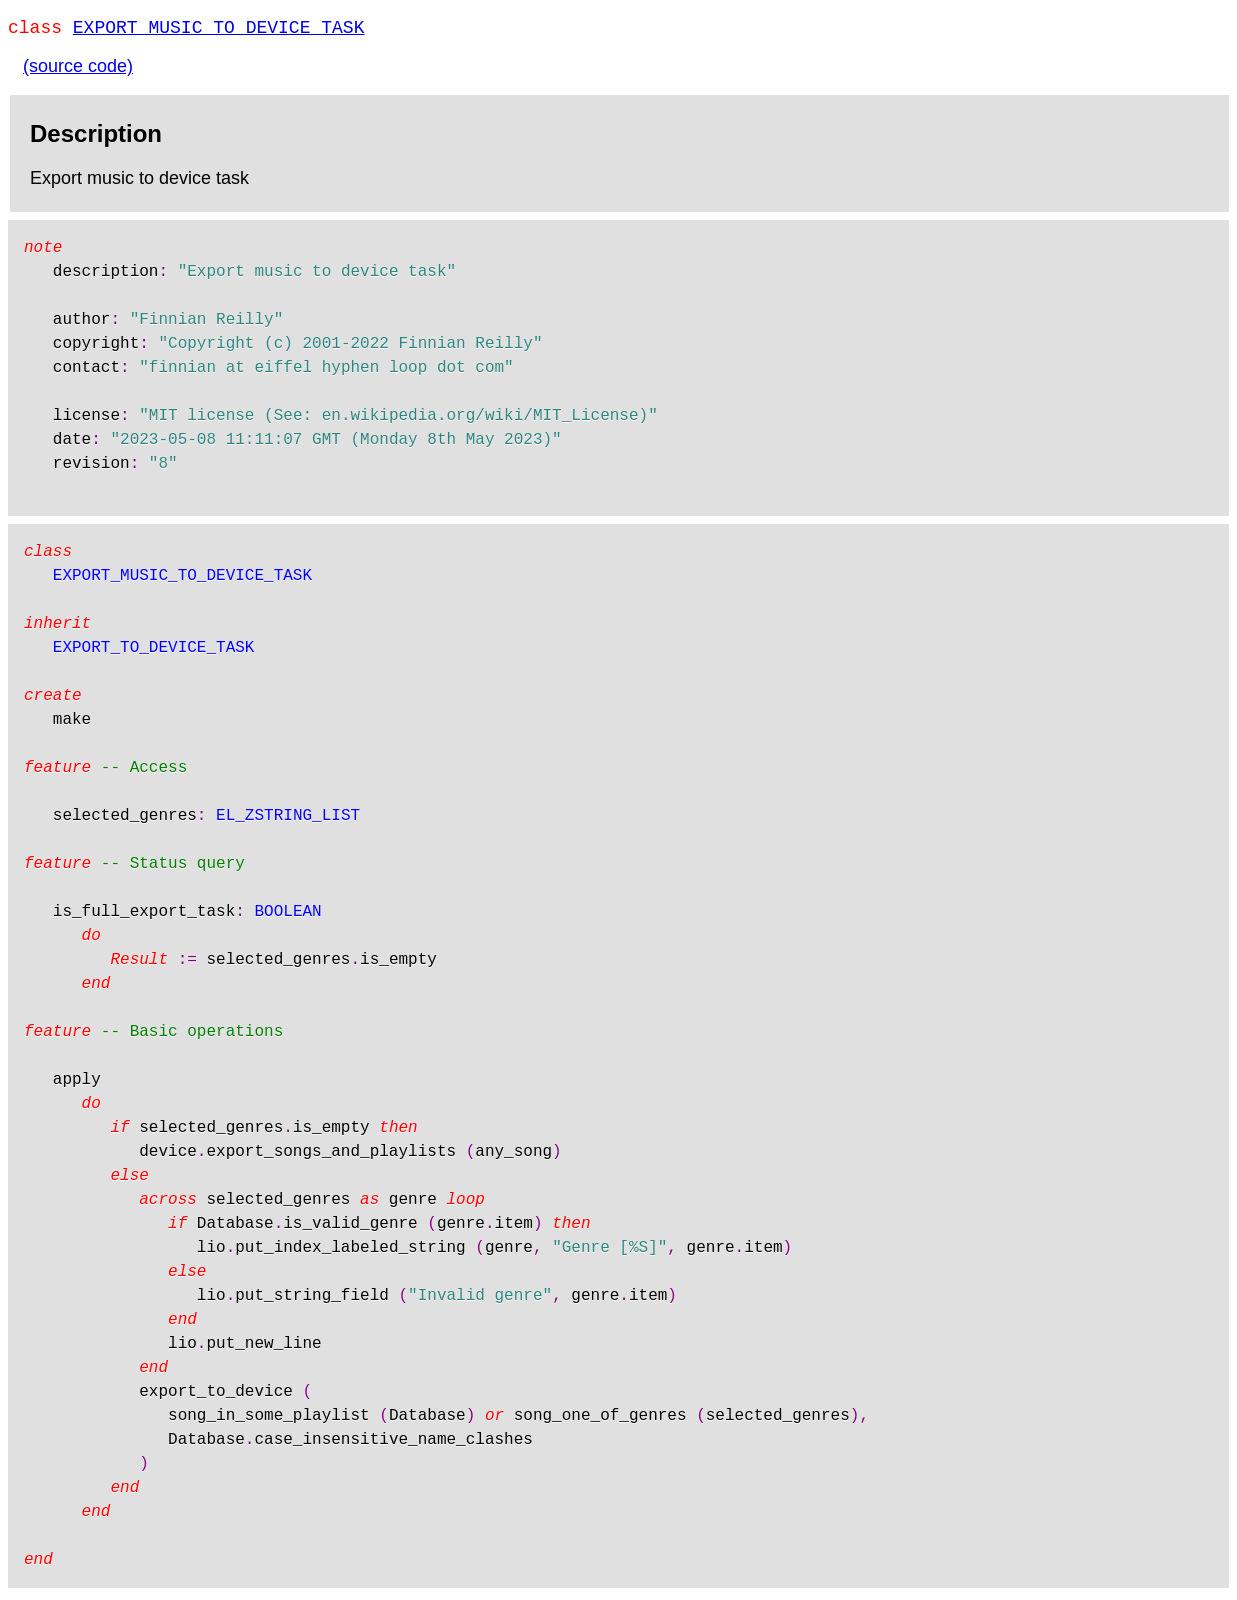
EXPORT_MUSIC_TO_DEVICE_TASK (219, 30)
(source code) (78, 70)
